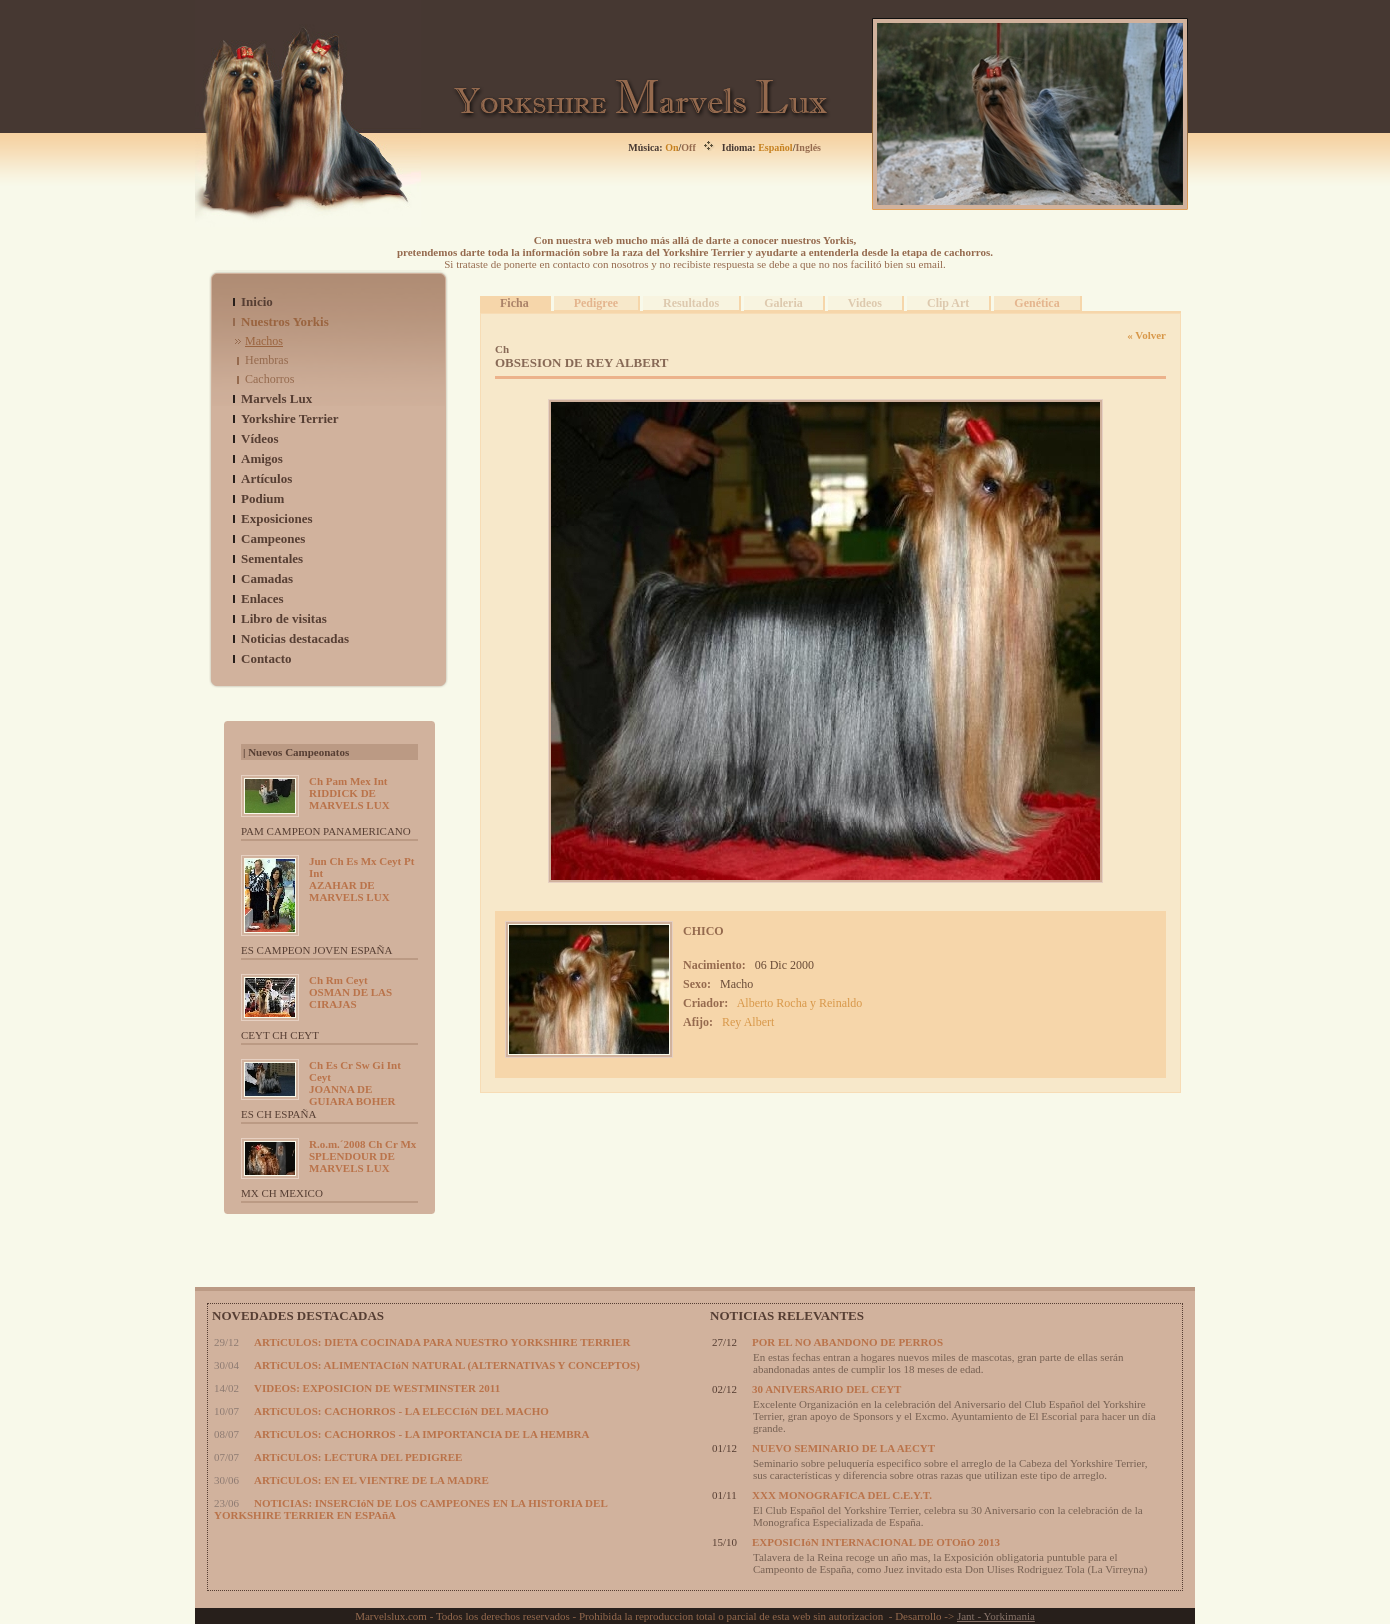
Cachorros (269, 379)
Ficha (514, 303)
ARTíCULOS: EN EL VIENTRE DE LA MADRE (371, 1480)
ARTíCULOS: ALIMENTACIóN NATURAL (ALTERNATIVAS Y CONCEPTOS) (447, 1365)
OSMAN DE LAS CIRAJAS (350, 992)
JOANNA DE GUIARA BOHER (355, 1083)
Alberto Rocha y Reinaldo (800, 1003)
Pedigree (596, 303)
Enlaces (262, 598)
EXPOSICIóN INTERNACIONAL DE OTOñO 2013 (876, 1542)
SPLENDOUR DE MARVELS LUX (362, 1156)
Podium (262, 498)
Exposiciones (277, 518)
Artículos (266, 478)
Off (688, 147)
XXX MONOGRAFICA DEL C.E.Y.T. (842, 1495)
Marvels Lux (276, 398)
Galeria (783, 303)
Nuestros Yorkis (285, 321)
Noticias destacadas (295, 638)
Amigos (262, 458)
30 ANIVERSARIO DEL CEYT (826, 1389)
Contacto (266, 658)
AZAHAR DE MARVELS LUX (361, 879)
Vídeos (260, 438)
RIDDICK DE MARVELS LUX (349, 793)
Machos (264, 341)
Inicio (257, 301)
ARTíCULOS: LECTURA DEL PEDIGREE (358, 1457)
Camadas (267, 578)
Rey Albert (748, 1022)
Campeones (273, 538)
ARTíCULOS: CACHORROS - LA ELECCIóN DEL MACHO (401, 1411)
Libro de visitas (284, 618)
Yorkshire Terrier (290, 418)
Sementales (272, 558)
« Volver (1146, 335)
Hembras (266, 360)
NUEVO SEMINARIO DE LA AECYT (843, 1448)
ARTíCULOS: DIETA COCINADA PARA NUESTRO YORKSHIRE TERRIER (442, 1342)
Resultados (691, 303)
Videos (865, 303)
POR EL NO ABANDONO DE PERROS (847, 1342)
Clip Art (948, 303)
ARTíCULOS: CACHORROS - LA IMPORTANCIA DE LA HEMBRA (421, 1434)
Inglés (808, 147)
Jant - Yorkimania (996, 1616)
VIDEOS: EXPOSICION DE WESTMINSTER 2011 (377, 1388)
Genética (1036, 303)
